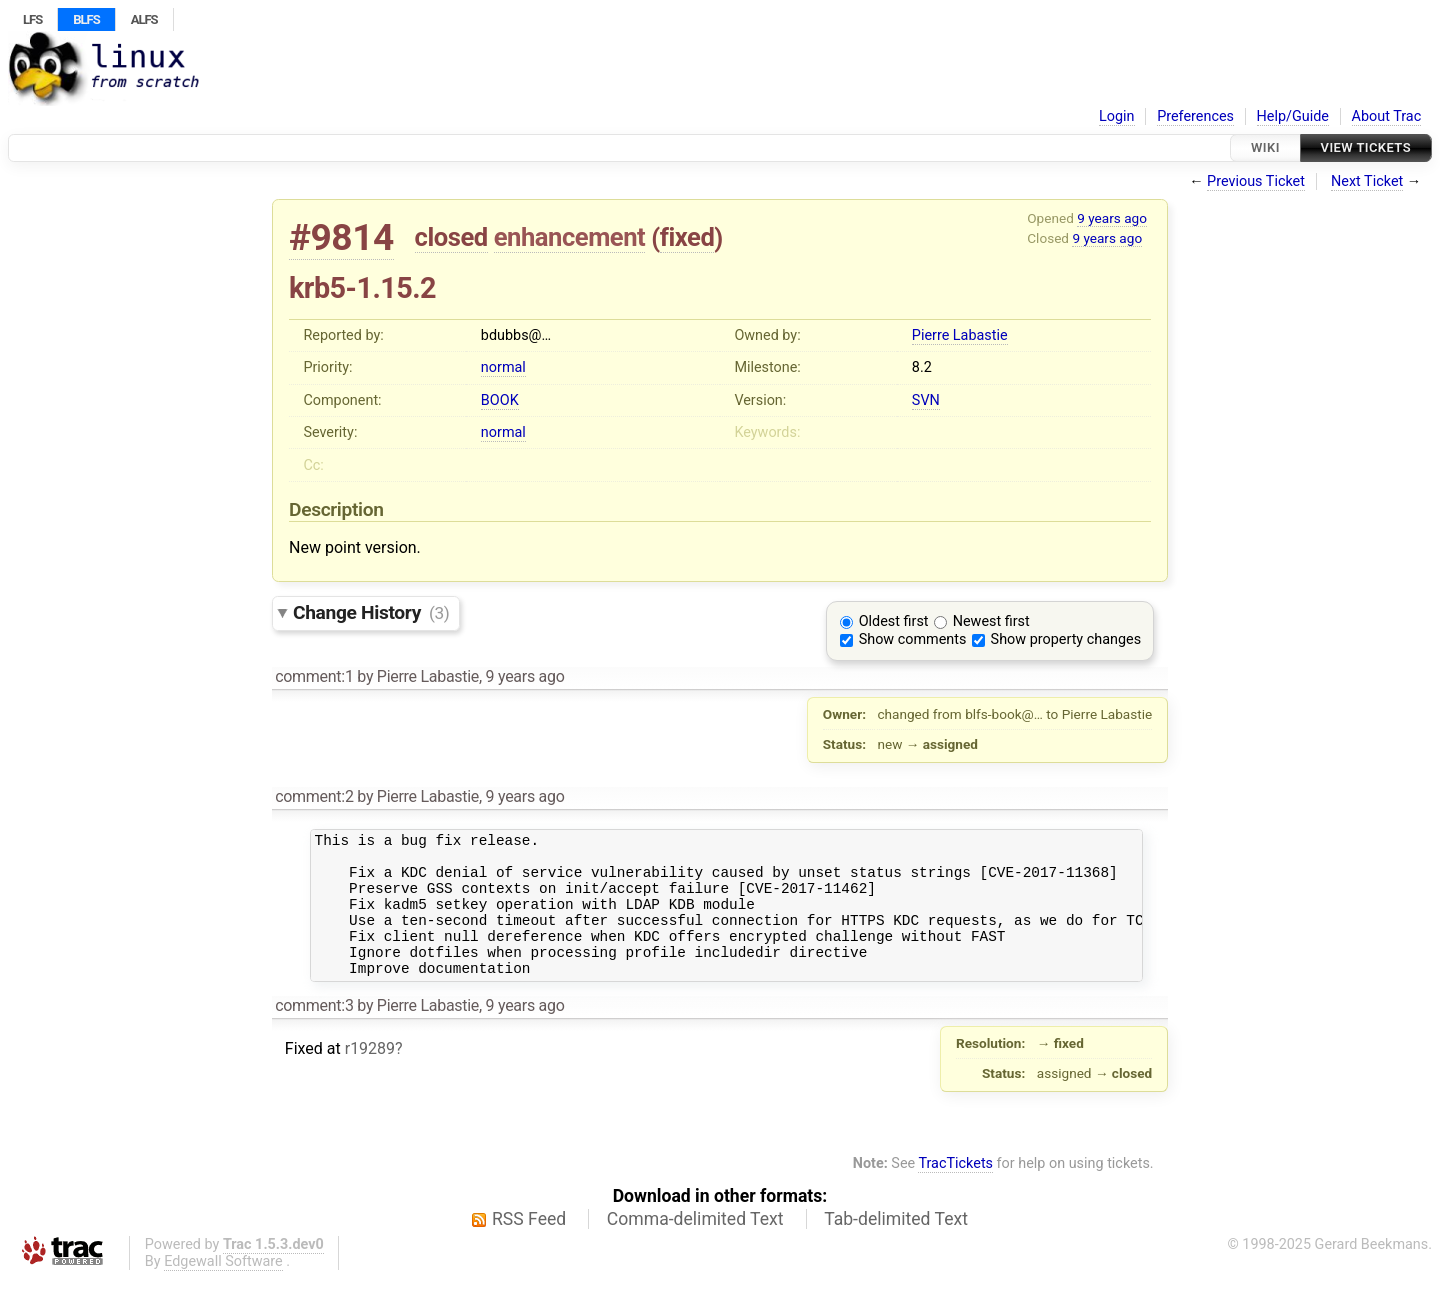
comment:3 (314, 1032)
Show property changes (1066, 639)
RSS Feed (529, 1246)
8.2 (922, 367)
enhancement (570, 237)
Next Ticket (1367, 181)
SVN (926, 400)
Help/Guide (1293, 116)
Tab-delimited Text (896, 1246)
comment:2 (314, 796)
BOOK (500, 400)
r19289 (370, 1075)
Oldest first (894, 621)
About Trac (1387, 116)
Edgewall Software (223, 1288)
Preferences (1195, 116)
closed (451, 237)
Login (1117, 116)
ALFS (144, 19)
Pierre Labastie (960, 335)
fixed (687, 237)
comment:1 (314, 676)
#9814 (341, 237)
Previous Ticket (1256, 181)
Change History (371, 612)
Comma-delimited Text (695, 1246)
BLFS (86, 19)
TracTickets (955, 1190)
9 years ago (1112, 218)
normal (503, 367)
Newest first (991, 621)
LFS (32, 19)
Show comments (913, 639)
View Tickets (1366, 147)
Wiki (1265, 147)
